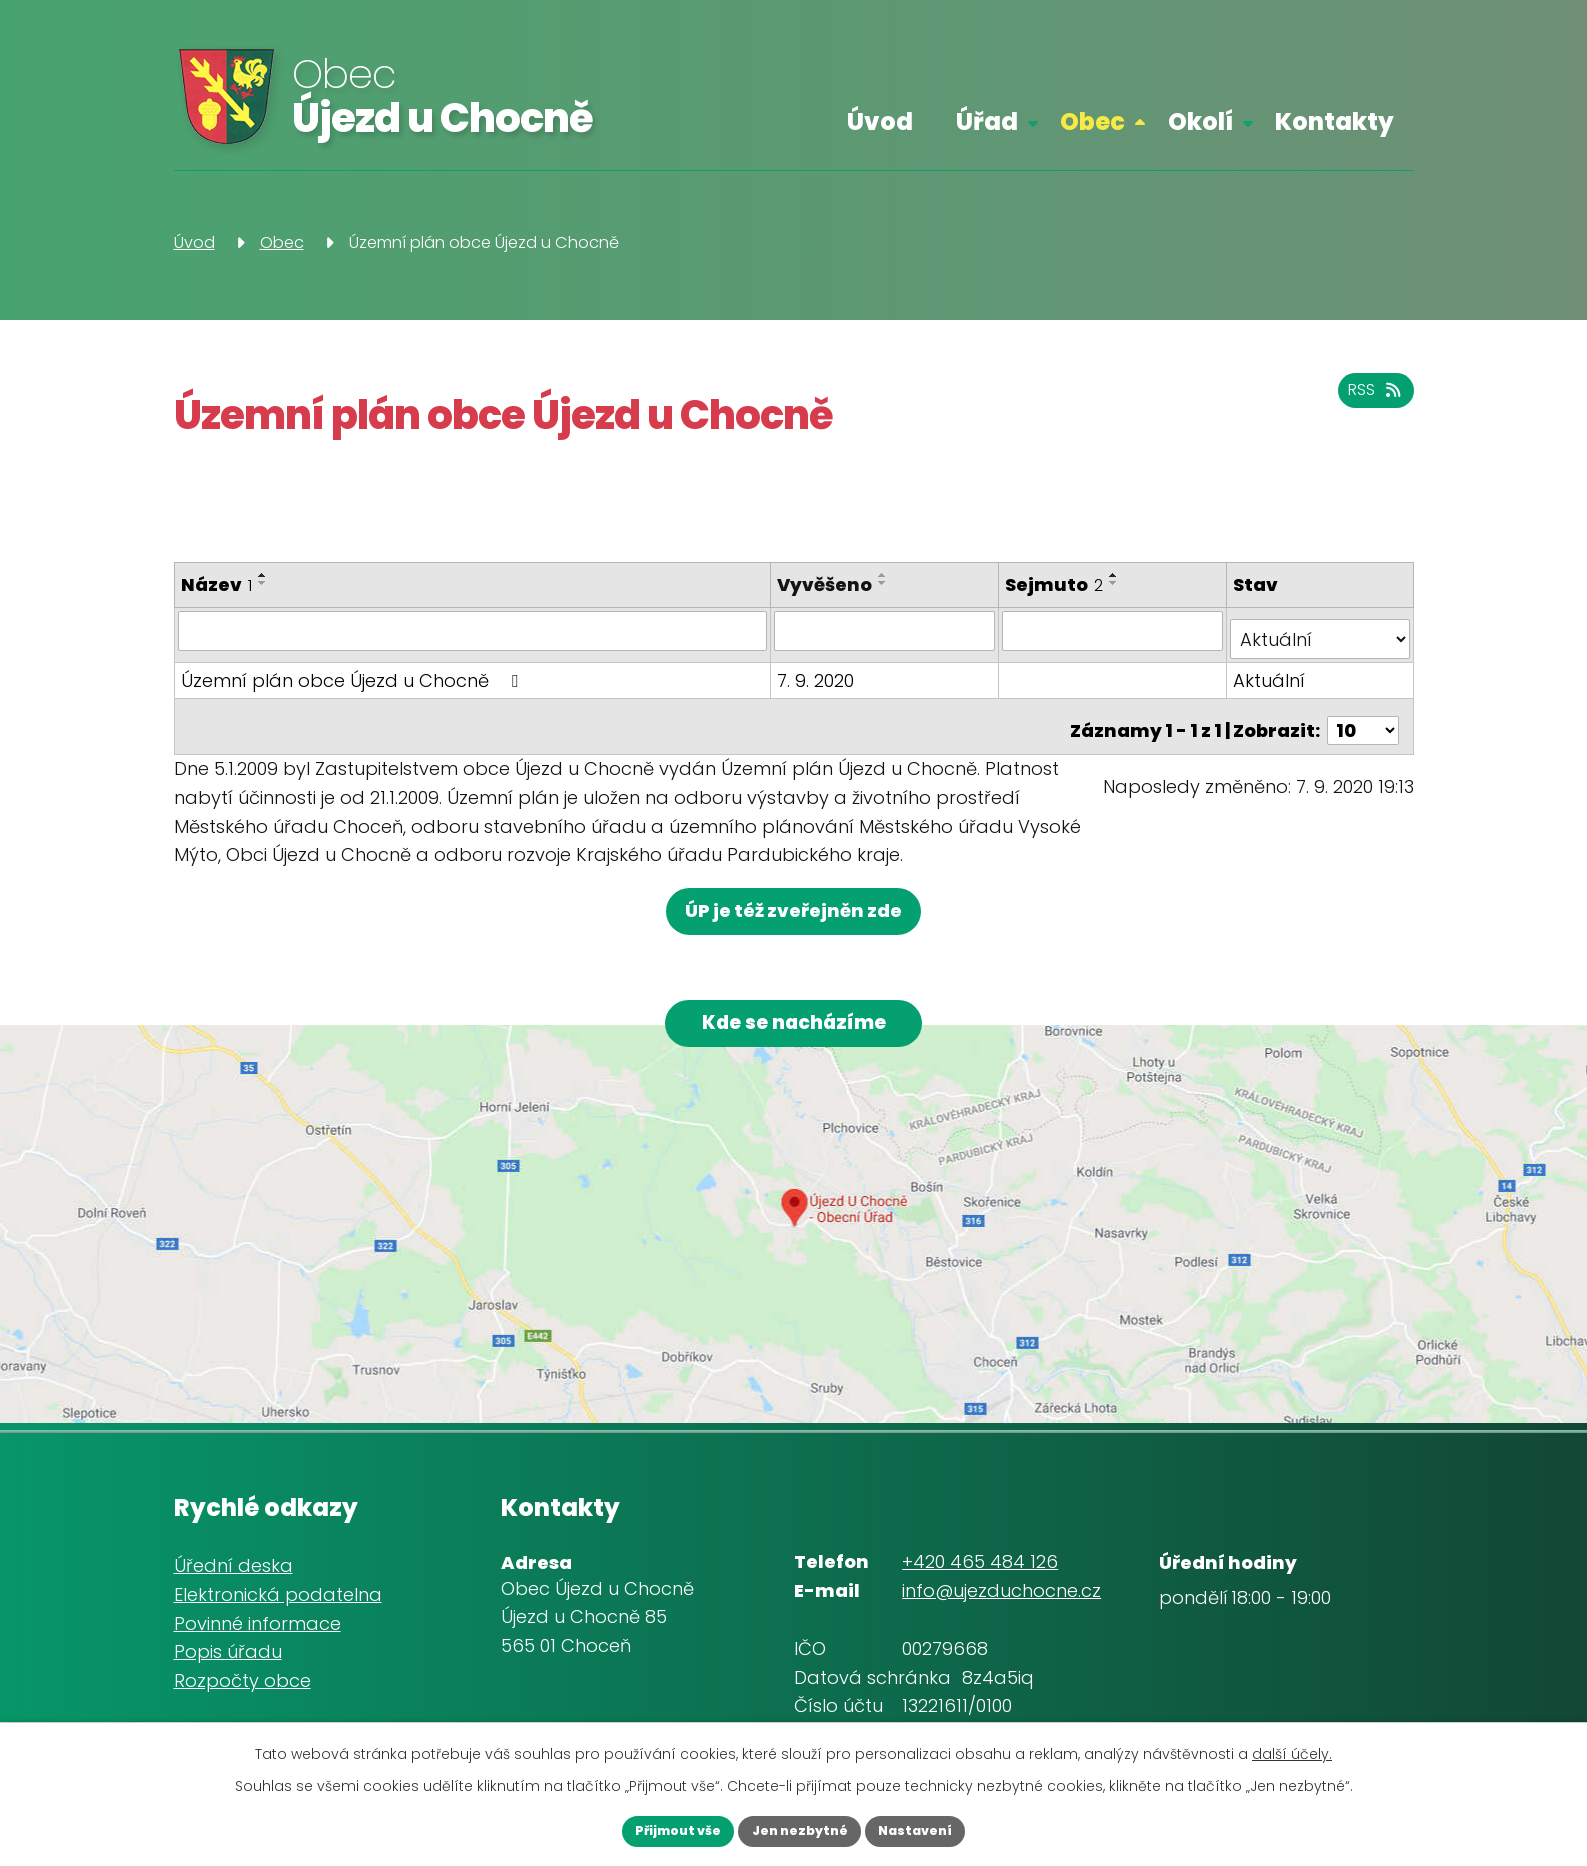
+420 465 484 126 (980, 1556)
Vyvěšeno (828, 584)
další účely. (1292, 1749)
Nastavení (940, 1829)
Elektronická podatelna (278, 1589)
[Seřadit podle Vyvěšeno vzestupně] (887, 575)
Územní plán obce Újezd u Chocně (353, 670)
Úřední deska (233, 1560)
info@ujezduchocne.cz (1001, 1585)
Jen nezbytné (800, 1829)
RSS (1370, 400)
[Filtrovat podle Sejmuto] (1115, 630)
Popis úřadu (228, 1646)
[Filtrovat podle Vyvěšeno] (888, 630)
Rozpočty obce (242, 1675)
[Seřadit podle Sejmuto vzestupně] (1117, 575)
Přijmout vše (653, 1829)
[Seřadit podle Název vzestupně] (263, 575)
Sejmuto (1057, 584)
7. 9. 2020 (819, 670)
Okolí (1200, 121)
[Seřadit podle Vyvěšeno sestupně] (887, 583)
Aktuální (1271, 670)
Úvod (880, 121)
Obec (1092, 121)
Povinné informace (257, 1618)
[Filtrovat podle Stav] (1321, 630)
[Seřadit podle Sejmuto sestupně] (1117, 583)
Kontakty (1334, 121)
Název (216, 584)
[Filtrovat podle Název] (475, 630)
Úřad (987, 121)
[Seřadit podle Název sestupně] (263, 583)
